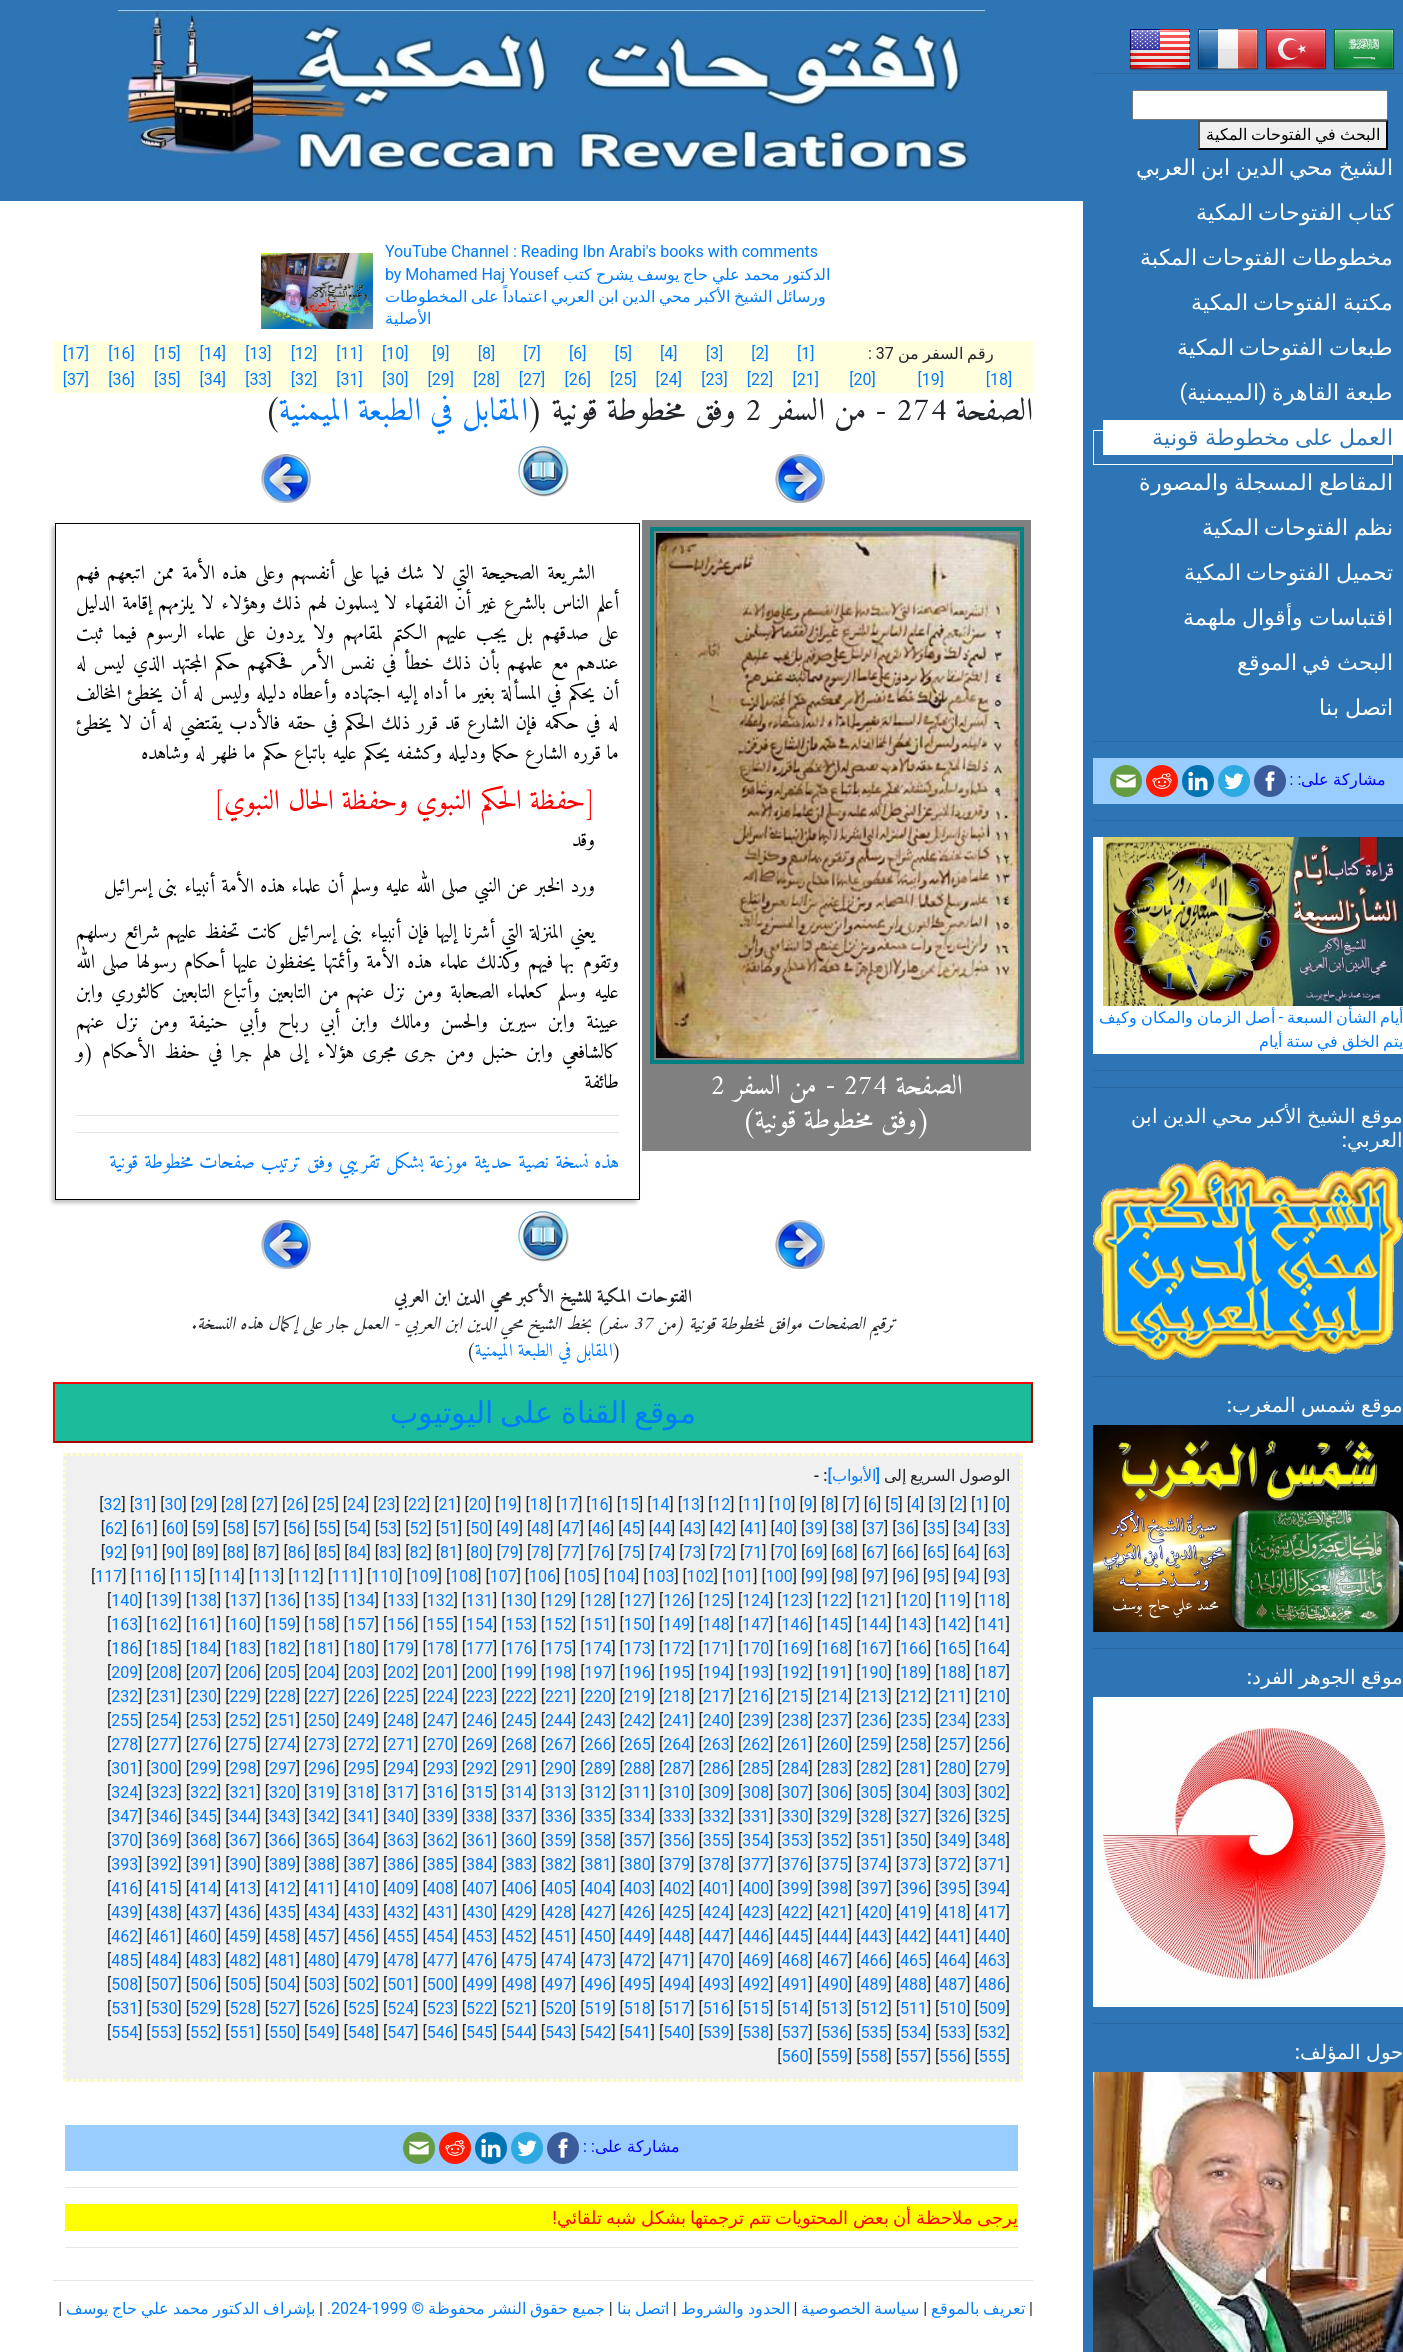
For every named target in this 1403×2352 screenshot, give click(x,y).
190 (873, 1672)
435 (282, 1912)
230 (203, 1696)
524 (400, 2008)
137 (242, 1600)
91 (145, 1552)
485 (124, 1960)
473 (597, 1960)
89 (205, 1552)
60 (175, 1528)
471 (676, 1960)
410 (361, 1888)
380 (637, 1864)
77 (571, 1552)
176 (519, 1648)
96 (905, 1576)
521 (519, 2008)
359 (558, 1840)
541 (637, 2032)
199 (519, 1672)
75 (632, 1552)
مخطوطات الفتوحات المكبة (1266, 257)
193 (755, 1672)
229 (242, 1696)
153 (519, 1624)
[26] (577, 379)
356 (676, 1840)
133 (400, 1600)
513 (834, 2008)
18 (539, 1504)
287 (676, 1768)
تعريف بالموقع (978, 2308)
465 (913, 1960)
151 (597, 1624)
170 (755, 1648)
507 (164, 1984)
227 (321, 1696)
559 (834, 2056)
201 (440, 1672)
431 (440, 1912)
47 (571, 1528)
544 (519, 2032)
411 (321, 1888)
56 (297, 1528)
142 (952, 1624)
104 (621, 1576)
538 (755, 2032)
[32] (304, 379)
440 (992, 1936)
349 (952, 1840)
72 (723, 1552)
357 (637, 1840)
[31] (349, 379)
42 (723, 1528)
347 (124, 1816)
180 (361, 1648)
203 (361, 1672)
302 (992, 1792)
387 (361, 1864)
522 (479, 2008)
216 (755, 1696)
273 (321, 1744)
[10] (395, 353)
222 (519, 1696)
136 (282, 1600)
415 (164, 1888)
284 (795, 1768)
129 (558, 1600)
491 (795, 1984)
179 (400, 1648)
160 (242, 1624)
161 (203, 1624)
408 (440, 1888)
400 (755, 1888)
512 (873, 2008)
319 (321, 1792)
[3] (715, 353)
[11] (349, 353)
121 (873, 1600)
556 (952, 2056)
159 (282, 1624)
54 (358, 1528)
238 (795, 1720)
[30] (395, 379)
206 (242, 1672)
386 (400, 1864)
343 (282, 1816)
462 (124, 1936)
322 (203, 1792)
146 (795, 1624)
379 (676, 1864)
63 (997, 1552)
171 (716, 1648)
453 (479, 1936)
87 (266, 1552)
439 (124, 1912)
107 (503, 1576)
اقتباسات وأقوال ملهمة (1288, 617)
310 (676, 1792)
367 (242, 1840)
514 (795, 2008)
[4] (669, 353)
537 (795, 2032)
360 (519, 1840)
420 (873, 1912)
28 (234, 1504)
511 (913, 2008)
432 (400, 1912)
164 (992, 1648)
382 (558, 1864)
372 (952, 1864)
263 (716, 1744)
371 (992, 1864)
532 (992, 2032)
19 (508, 1504)
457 (321, 1936)
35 (936, 1528)
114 (227, 1576)
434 (321, 1912)
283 (834, 1768)
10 (782, 1504)
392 (164, 1864)
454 (440, 1936)
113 (266, 1576)
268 (519, 1744)
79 (510, 1552)
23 (387, 1504)
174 (597, 1648)
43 (692, 1528)
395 (952, 1888)
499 (479, 1984)
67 (875, 1552)
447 (716, 1936)
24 (356, 1504)
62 (114, 1528)
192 (795, 1672)
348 (992, 1840)
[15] (167, 353)
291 (519, 1768)
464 (952, 1960)
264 (676, 1744)
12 (721, 1504)
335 (597, 1816)
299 (203, 1768)
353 (795, 1840)
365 (321, 1840)
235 (913, 1720)
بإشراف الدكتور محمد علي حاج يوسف (190, 2308)
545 (479, 2032)
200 (479, 1672)
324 (124, 1792)
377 (755, 1864)
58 (236, 1528)
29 (204, 1504)
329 (834, 1816)
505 (242, 1984)
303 (952, 1792)
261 (795, 1744)
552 (203, 2032)
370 (124, 1840)
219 (637, 1696)
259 (873, 1744)
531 (124, 2008)
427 (597, 1912)
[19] (931, 379)
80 (479, 1552)
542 (597, 2032)
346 (164, 1816)
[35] (167, 379)
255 (124, 1720)
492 (755, 1984)
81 (449, 1552)
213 (873, 1696)
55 (327, 1528)
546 (440, 2032)
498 (519, 1984)
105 (582, 1576)
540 (676, 2032)
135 (321, 1600)
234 (952, 1720)
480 (321, 1960)
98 (845, 1576)
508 (124, 1984)
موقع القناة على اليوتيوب (543, 1412)
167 (873, 1648)
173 (637, 1648)
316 (440, 1792)
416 (124, 1888)
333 (676, 1816)
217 (716, 1696)
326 (952, 1816)
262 (755, 1744)
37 (875, 1528)
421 (834, 1912)
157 (361, 1624)
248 (400, 1720)
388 (321, 1864)
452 (519, 1936)
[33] (258, 379)
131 (479, 1600)
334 (637, 1816)
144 (873, 1624)
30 (173, 1504)
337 (519, 1816)
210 (992, 1696)
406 (519, 1888)
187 (992, 1672)
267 (558, 1744)
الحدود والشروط (735, 2308)
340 (400, 1816)
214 (834, 1696)
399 (795, 1888)
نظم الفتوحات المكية (1297, 527)
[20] (862, 379)
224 (440, 1696)
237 (834, 1720)
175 (558, 1648)
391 (203, 1864)
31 (143, 1504)
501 (400, 1984)
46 (601, 1528)
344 (242, 1816)
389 (282, 1864)
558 (873, 2056)
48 (540, 1528)
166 (913, 1648)
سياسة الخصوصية (860, 2308)
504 (282, 1984)
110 (384, 1576)
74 (662, 1552)
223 (479, 1696)
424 (716, 1912)
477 (440, 1960)
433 (361, 1912)
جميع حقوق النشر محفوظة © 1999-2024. (466, 2308)
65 (936, 1552)
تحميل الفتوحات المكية (1288, 572)
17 (569, 1504)
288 (637, 1768)
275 (242, 1744)
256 (992, 1744)
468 (795, 1960)
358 (597, 1840)
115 (187, 1576)
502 (361, 1984)
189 (913, 1672)
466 (873, 1960)
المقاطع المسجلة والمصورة (1266, 482)
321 (242, 1792)
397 (873, 1888)
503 (321, 1984)
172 (676, 1648)
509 (992, 2008)
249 (361, 1720)
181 (321, 1648)
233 (992, 1720)
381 (597, 1864)
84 (358, 1552)
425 (676, 1912)
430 (479, 1912)
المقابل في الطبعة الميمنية (403, 412)
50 (479, 1528)
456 (361, 1936)
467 (834, 1960)
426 (637, 1912)
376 (795, 1864)
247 (440, 1720)
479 (361, 1960)
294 (400, 1768)
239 (755, 1720)
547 (400, 2032)
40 (784, 1528)
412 (282, 1888)
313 (558, 1792)
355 (716, 1840)
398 (834, 1888)
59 (205, 1528)
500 (440, 1984)
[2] (760, 353)
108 (463, 1576)
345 (203, 1816)
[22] (760, 379)
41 (753, 1528)
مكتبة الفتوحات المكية (1292, 302)
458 (282, 1936)
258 (913, 1744)
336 (558, 1816)
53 (388, 1528)
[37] (76, 379)
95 (936, 1576)
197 (597, 1672)
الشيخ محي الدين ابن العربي (1264, 167)
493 (716, 1984)
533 (952, 2032)
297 (282, 1768)
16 (600, 1504)
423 (755, 1912)
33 (997, 1528)
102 (700, 1576)
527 (282, 2008)
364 (361, 1840)
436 (242, 1912)
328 (873, 1816)
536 (834, 2032)
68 (845, 1552)
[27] (532, 379)
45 (632, 1528)
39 (814, 1528)
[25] (623, 379)
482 (242, 1960)
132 (440, 1600)
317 (400, 1792)
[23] (714, 379)
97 (875, 1576)
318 (361, 1792)
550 (282, 2032)
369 (164, 1840)
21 (447, 1504)
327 (913, 1816)
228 (282, 1696)
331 (755, 1816)
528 (242, 2008)
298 (242, 1768)
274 (282, 1744)
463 (992, 1960)
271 (400, 1744)
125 (716, 1600)
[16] (121, 353)
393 (124, 1864)
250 (321, 1720)
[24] (669, 379)
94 (966, 1576)
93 (997, 1576)
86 (297, 1552)
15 (630, 1504)
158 (321, 1624)
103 (660, 1576)
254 (164, 1720)
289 (597, 1768)
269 (479, 1744)
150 (637, 1624)
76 (601, 1552)
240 (716, 1720)
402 (676, 1888)
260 (834, 1744)
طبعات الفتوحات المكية (1285, 347)
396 (913, 1888)
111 (345, 1576)
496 (597, 1984)
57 (266, 1528)
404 (597, 1888)
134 (361, 1600)
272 (361, 1744)
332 (716, 1816)
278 (124, 1744)
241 (676, 1720)
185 (164, 1648)
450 (597, 1936)
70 (784, 1552)
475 (519, 1960)
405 (558, 1888)
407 (479, 1888)
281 (913, 1768)
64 (966, 1552)
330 (795, 1816)
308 (755, 1792)
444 (834, 1936)
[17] (76, 353)
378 (716, 1864)
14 (660, 1504)
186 (124, 1648)
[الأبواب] (853, 1475)
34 (966, 1528)
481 (282, 1960)
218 (676, 1696)
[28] (486, 379)
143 (913, 1624)
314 (519, 1792)
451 (558, 1936)
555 (992, 2056)
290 (558, 1768)
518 (637, 2008)
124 (755, 1600)
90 (175, 1552)
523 (440, 2008)
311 (637, 1792)
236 (873, 1720)
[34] (213, 379)
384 (479, 1864)
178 (440, 1648)
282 (873, 1768)
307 (795, 1792)
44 (662, 1528)
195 (676, 1672)
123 (795, 1600)
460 (203, 1936)
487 (952, 1984)
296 (321, 1768)
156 (400, 1624)
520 (558, 2008)
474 (558, 1960)
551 (242, 2032)
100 (779, 1576)
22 (417, 1504)
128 (597, 1600)
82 (418, 1552)
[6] (578, 353)
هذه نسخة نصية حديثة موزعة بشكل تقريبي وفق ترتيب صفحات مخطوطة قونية (364, 1163)
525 (361, 2008)
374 (873, 1864)
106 (542, 1576)
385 (440, 1864)
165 (952, 1648)
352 (834, 1840)
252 (242, 1720)
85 (327, 1552)
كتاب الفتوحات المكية (1294, 212)
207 (203, 1672)
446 (755, 1936)
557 (913, 2056)
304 (913, 1792)
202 (400, 1672)
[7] (532, 353)
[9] (441, 353)
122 (834, 1600)
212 (913, 1696)
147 (755, 1624)
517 (676, 2008)
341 (361, 1816)
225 (400, 1696)
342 (321, 1816)
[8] (487, 353)
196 (637, 1672)
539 (716, 2032)
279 (992, 1768)
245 (519, 1720)
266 (597, 1744)
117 (108, 1576)
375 (834, 1864)
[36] (121, 379)
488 (913, 1984)
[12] (304, 353)
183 (242, 1648)
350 (913, 1840)
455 (400, 1936)
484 (164, 1960)
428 (558, 1912)
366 (282, 1840)
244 (558, 1720)
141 (992, 1624)
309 (716, 1792)
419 (913, 1912)
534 (913, 2032)
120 (913, 1600)
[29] (441, 379)
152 (558, 1624)
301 (124, 1768)
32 (113, 1504)
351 (873, 1840)
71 (753, 1552)
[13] (258, 353)
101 (739, 1576)
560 (795, 2056)
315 (479, 1792)
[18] (999, 379)
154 (479, 1624)
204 (321, 1672)
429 (519, 1912)
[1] (806, 353)
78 (540, 1552)
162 (164, 1624)
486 (992, 1984)
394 (992, 1888)
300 (164, 1768)
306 (834, 1792)
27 (265, 1504)
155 (440, 1624)
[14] (213, 353)
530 (164, 2008)
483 (203, 1960)
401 (716, 1888)
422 (795, 1912)
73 (692, 1552)
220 (597, 1696)
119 (952, 1600)
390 (242, 1864)
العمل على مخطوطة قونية (1272, 437)
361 (479, 1840)
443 (873, 1936)
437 (203, 1912)
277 (164, 1744)
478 (400, 1960)
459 (242, 1936)
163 (124, 1624)
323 (164, 1792)
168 (834, 1648)
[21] (805, 379)
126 (676, 1600)
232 (124, 1696)
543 (558, 2032)
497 (558, 1984)
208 (164, 1672)
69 (814, 1552)
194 (716, 1672)
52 (418, 1528)
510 (952, 2008)
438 (164, 1912)
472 (637, 1960)
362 (440, 1840)
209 (124, 1672)
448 (676, 1936)
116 (148, 1576)
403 (637, 1888)
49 (510, 1528)
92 (114, 1552)
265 (637, 1744)
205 (282, 1672)
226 (361, 1696)
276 (203, 1744)
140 (124, 1600)
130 (519, 1600)
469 (755, 1960)
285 (755, 1768)
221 (558, 1696)
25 (326, 1504)
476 (479, 1960)
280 (952, 1768)
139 (164, 1600)
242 (637, 1720)
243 (597, 1720)
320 (282, 1792)
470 (716, 1960)
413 (242, 1888)
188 (952, 1672)
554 (124, 2032)
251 (282, 1720)
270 (440, 1744)
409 (400, 1888)
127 (637, 1600)
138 (203, 1600)
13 (691, 1504)
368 (203, 1840)
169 (795, 1648)
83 (388, 1552)
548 (361, 2032)
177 (479, 1648)
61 (145, 1528)
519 (597, 2008)
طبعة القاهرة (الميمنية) (1286, 392)
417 (992, 1912)
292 (479, 1768)
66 (905, 1552)
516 (716, 2008)
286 (716, 1768)
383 (519, 1864)
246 (479, 1720)
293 (440, 1768)
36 (905, 1528)
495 (637, 1984)
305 (873, 1792)
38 (845, 1528)
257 (952, 1744)
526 (321, 2008)
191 (834, 1672)
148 (716, 1624)
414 (203, 1888)
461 (164, 1936)
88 (236, 1552)
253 (203, 1720)
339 (440, 1816)
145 (834, 1624)
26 (295, 1504)
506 (203, 1984)
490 (834, 1984)
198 (558, 1672)
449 (637, 1936)
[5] (623, 353)
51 (449, 1528)
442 (913, 1936)
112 (305, 1576)
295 (361, 1768)
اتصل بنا (1356, 707)
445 (795, 1936)
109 (424, 1576)
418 (952, 1912)
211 (952, 1696)
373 (913, 1864)
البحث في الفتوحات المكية (1293, 134)
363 (400, 1840)
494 (676, 1984)
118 (992, 1600)
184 (203, 1648)
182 (282, 1648)
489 (873, 1984)
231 (164, 1696)
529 (203, 2008)
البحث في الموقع (1315, 662)
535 (873, 2032)
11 (752, 1504)
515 (755, 2008)
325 (992, 1816)
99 (814, 1576)
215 (795, 1696)
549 (321, 2032)
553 (164, 2032)
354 (755, 1840)
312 (597, 1792)
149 (676, 1624)
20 (478, 1504)
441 (952, 1936)
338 (479, 1816)
